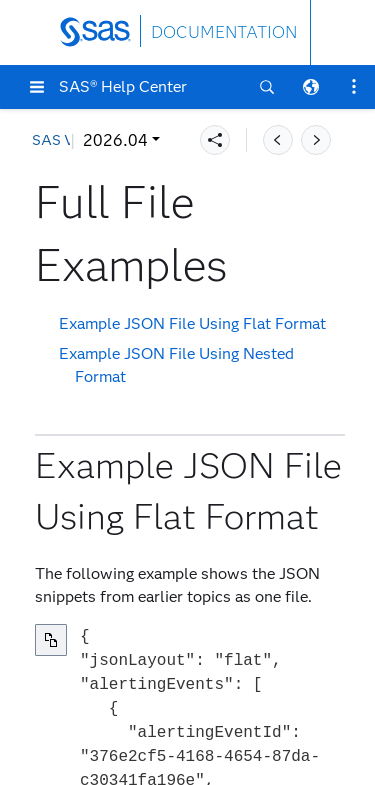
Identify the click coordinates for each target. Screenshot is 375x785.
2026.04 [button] (115, 140)
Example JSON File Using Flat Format (192, 323)
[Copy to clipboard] (51, 640)
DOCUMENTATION (224, 32)
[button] (37, 87)
